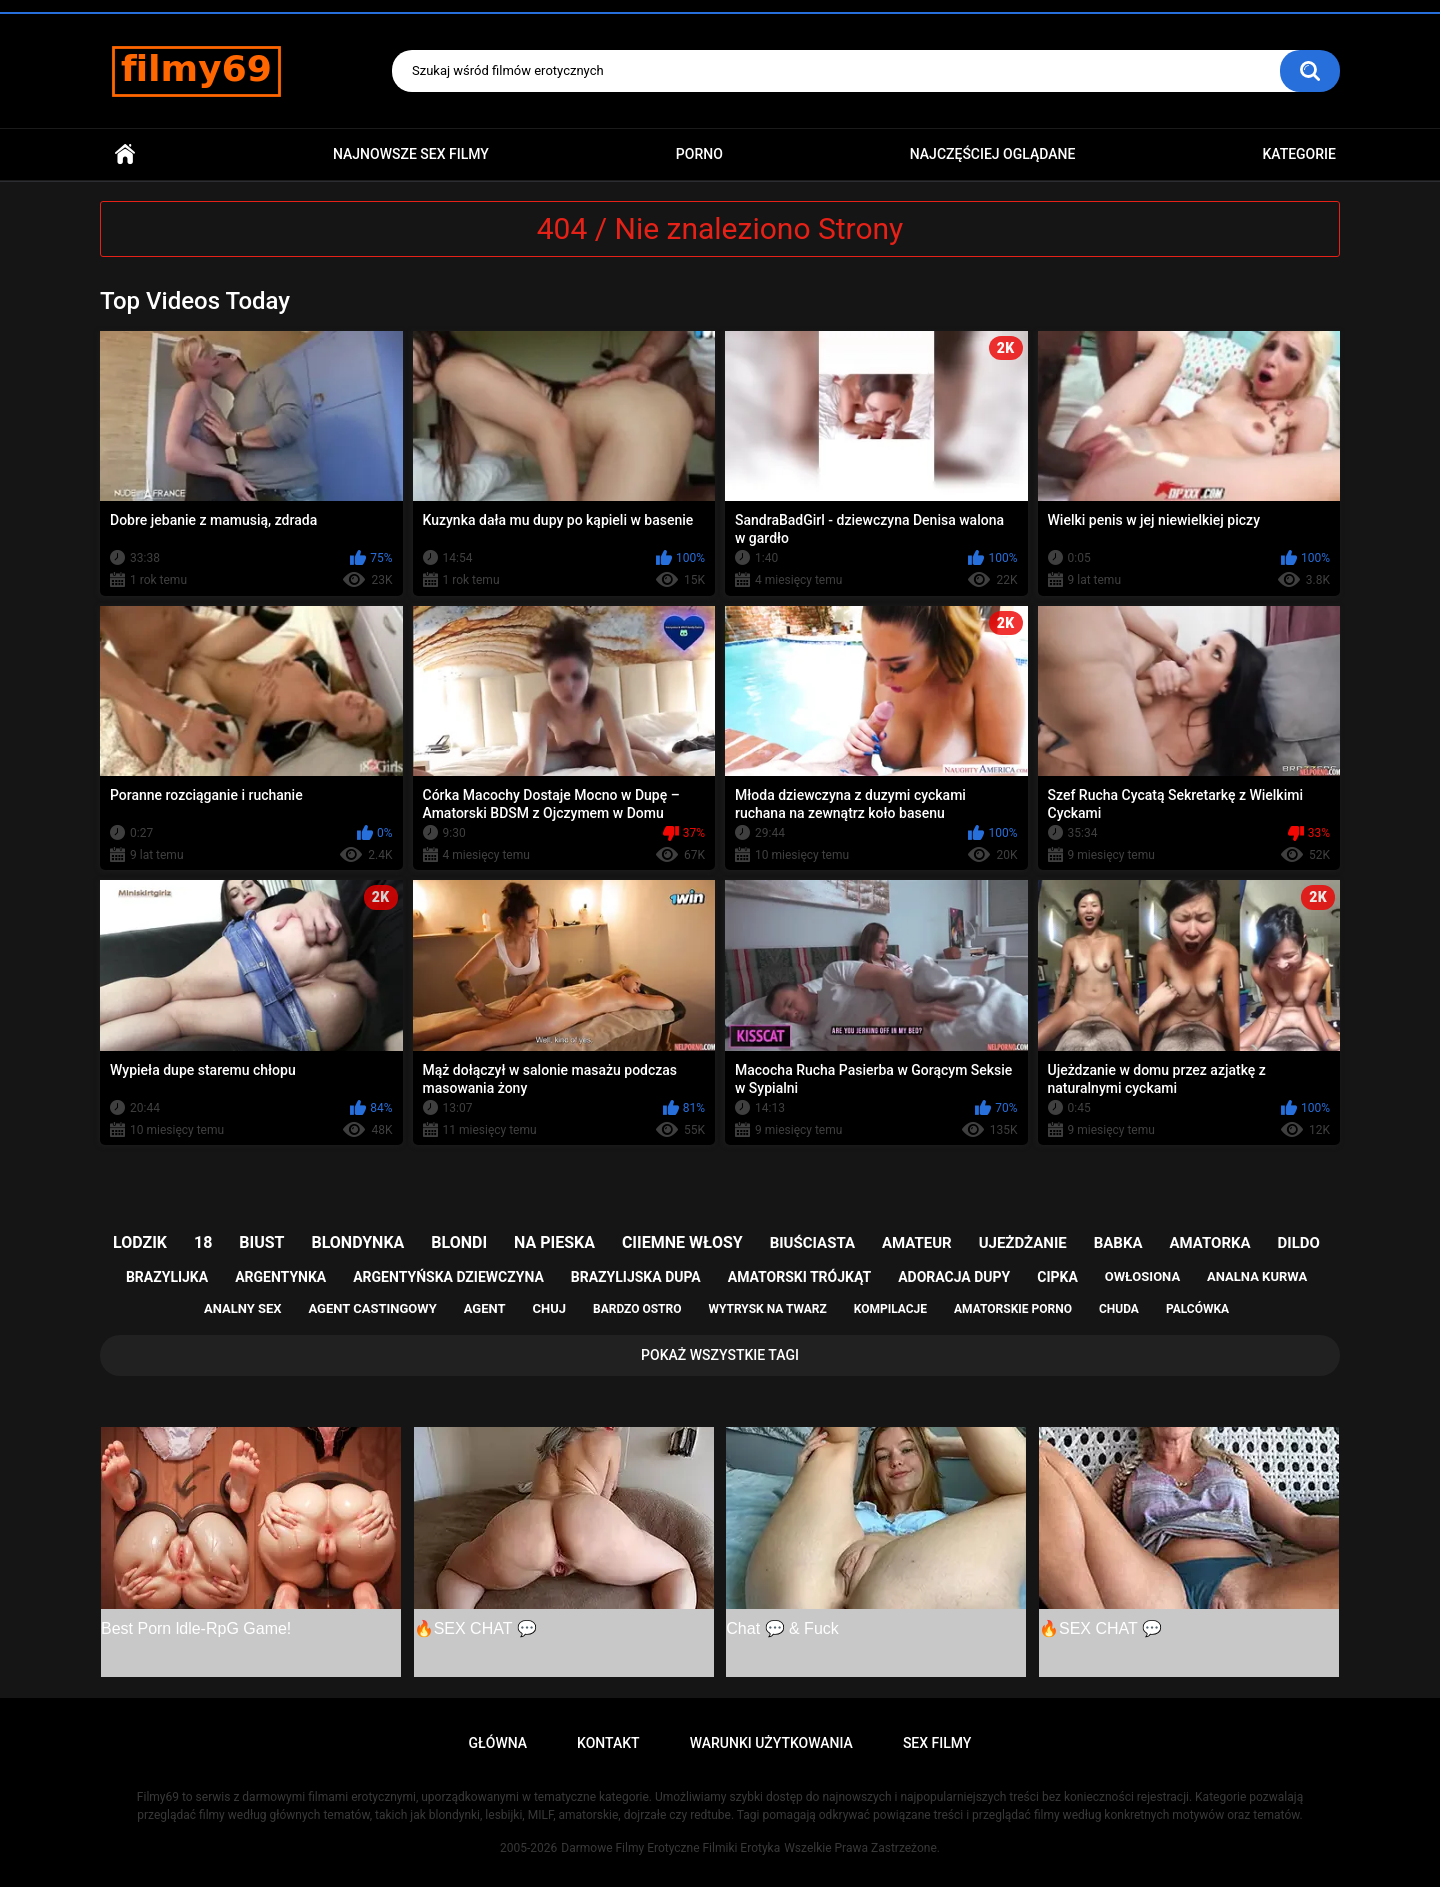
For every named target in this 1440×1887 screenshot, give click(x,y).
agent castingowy (372, 1308)
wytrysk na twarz (767, 1309)
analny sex (243, 1308)
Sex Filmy (937, 1743)
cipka (1057, 1277)
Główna (125, 154)
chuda (1119, 1309)
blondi (459, 1242)
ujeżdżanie (1023, 1243)
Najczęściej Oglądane (993, 154)
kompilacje (890, 1309)
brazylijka (167, 1277)
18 (203, 1242)
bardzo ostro (637, 1309)
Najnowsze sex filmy (411, 154)
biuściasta (812, 1243)
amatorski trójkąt (799, 1277)
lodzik (140, 1242)
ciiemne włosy (682, 1242)
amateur (917, 1243)
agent (485, 1308)
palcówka (1197, 1309)
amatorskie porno (1013, 1309)
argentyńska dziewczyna (448, 1277)
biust (261, 1242)
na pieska (554, 1242)
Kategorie (1299, 154)
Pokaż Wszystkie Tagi (720, 1355)
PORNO (699, 154)
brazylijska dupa (636, 1277)
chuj (550, 1308)
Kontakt (608, 1743)
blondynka (357, 1242)
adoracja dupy (954, 1277)
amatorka (1209, 1243)
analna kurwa (1257, 1276)
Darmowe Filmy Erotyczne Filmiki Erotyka (670, 1848)
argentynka (280, 1277)
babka (1118, 1243)
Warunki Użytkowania (771, 1743)
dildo (1299, 1243)
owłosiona (1142, 1276)
